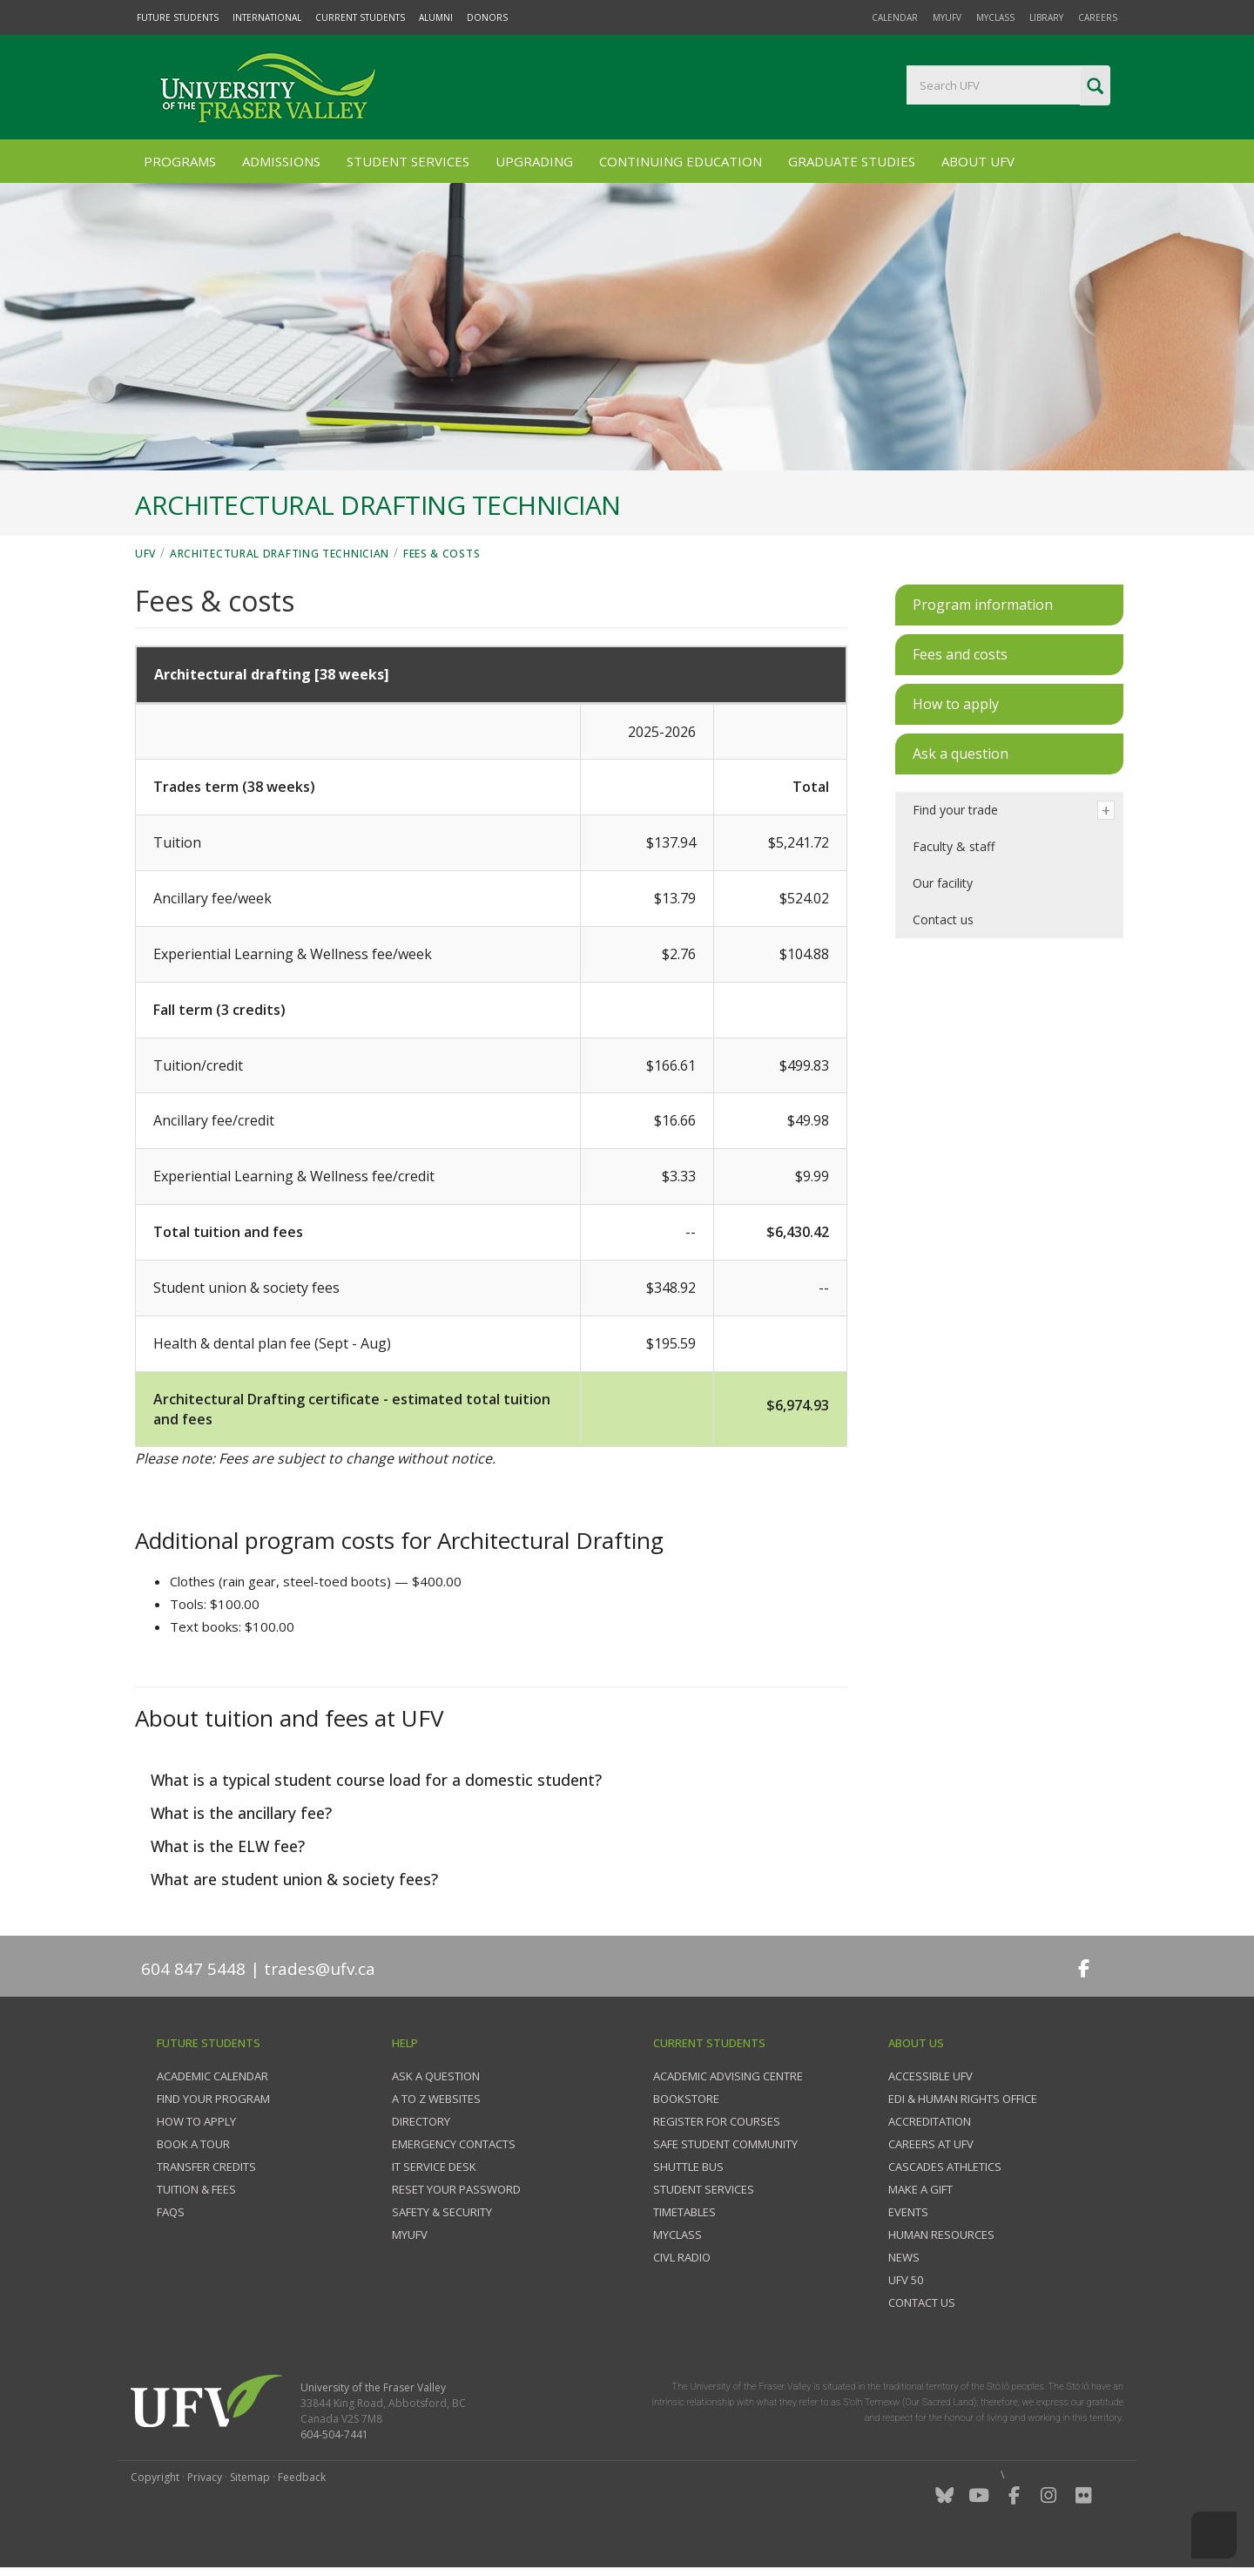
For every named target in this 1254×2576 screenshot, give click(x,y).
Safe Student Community (725, 2144)
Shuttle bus (688, 2166)
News (904, 2257)
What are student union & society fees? (292, 1879)
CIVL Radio (682, 2257)
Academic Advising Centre (728, 2076)
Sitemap (250, 2477)
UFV (145, 553)
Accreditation (929, 2121)
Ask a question (436, 2076)
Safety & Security (442, 2212)
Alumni (436, 17)
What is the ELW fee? (225, 1846)
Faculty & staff (953, 846)
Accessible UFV (930, 2076)
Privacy (204, 2477)
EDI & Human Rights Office (962, 2098)
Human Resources (941, 2234)
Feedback (302, 2477)
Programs (180, 161)
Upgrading (534, 161)
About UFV (978, 161)
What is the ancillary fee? (239, 1812)
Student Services (408, 161)
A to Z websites (436, 2098)
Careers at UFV (931, 2144)
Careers (1097, 17)
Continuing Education (680, 161)
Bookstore (686, 2098)
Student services (703, 2189)
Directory (421, 2121)
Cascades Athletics (944, 2166)
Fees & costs (441, 553)
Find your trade (955, 809)
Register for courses (716, 2121)
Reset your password (456, 2189)
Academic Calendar (212, 2076)
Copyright (155, 2477)
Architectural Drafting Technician (279, 553)
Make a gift (920, 2189)
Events (908, 2212)
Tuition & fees (196, 2189)
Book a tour (193, 2144)
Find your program (213, 2098)
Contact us (943, 919)
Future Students (178, 17)
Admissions (281, 161)
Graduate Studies (851, 161)
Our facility (943, 883)
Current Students (360, 17)
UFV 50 (905, 2280)
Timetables (684, 2212)
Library (1046, 17)
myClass (995, 17)
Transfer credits (206, 2166)
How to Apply (196, 2121)
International (267, 17)
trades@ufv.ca (319, 1968)
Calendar (895, 17)
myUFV (947, 17)
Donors (487, 17)
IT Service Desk (434, 2166)
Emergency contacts (454, 2144)
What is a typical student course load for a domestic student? (374, 1779)
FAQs (171, 2212)
